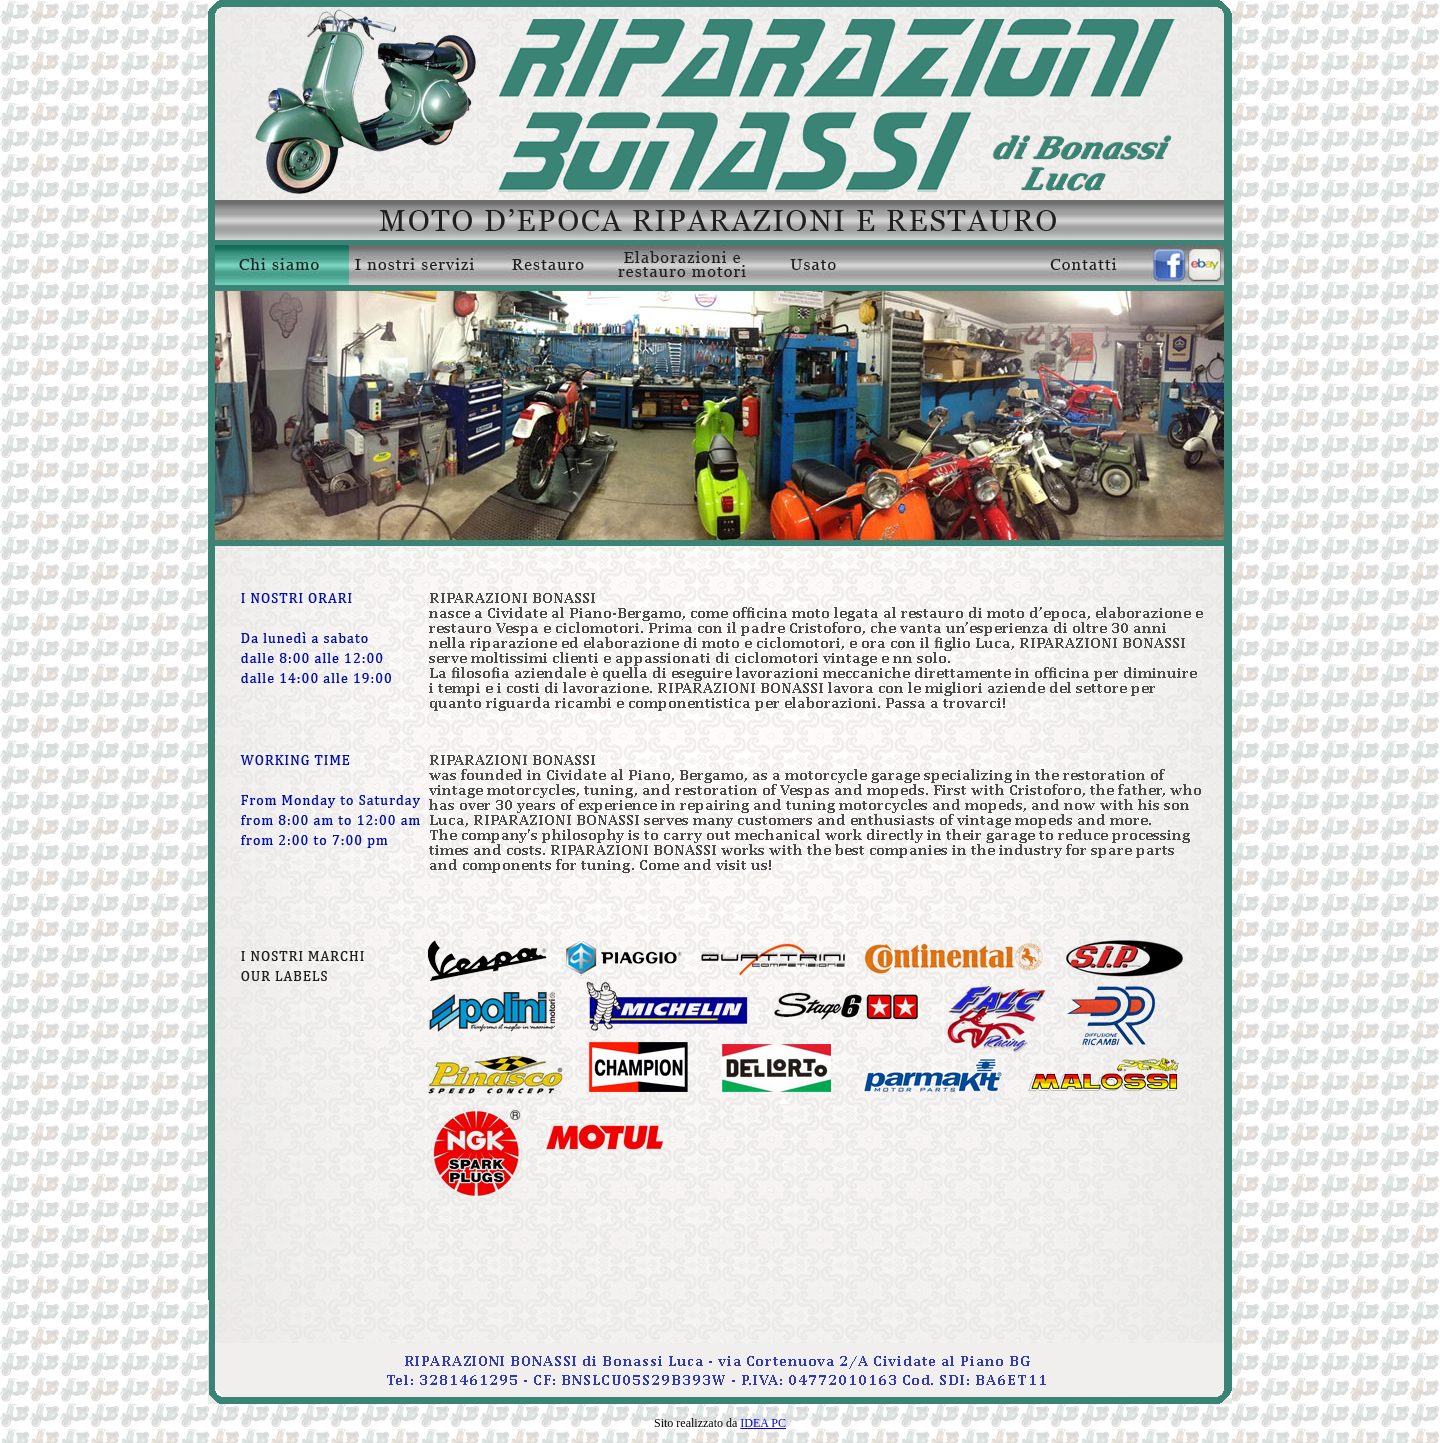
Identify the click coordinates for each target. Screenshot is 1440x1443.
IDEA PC (763, 1423)
